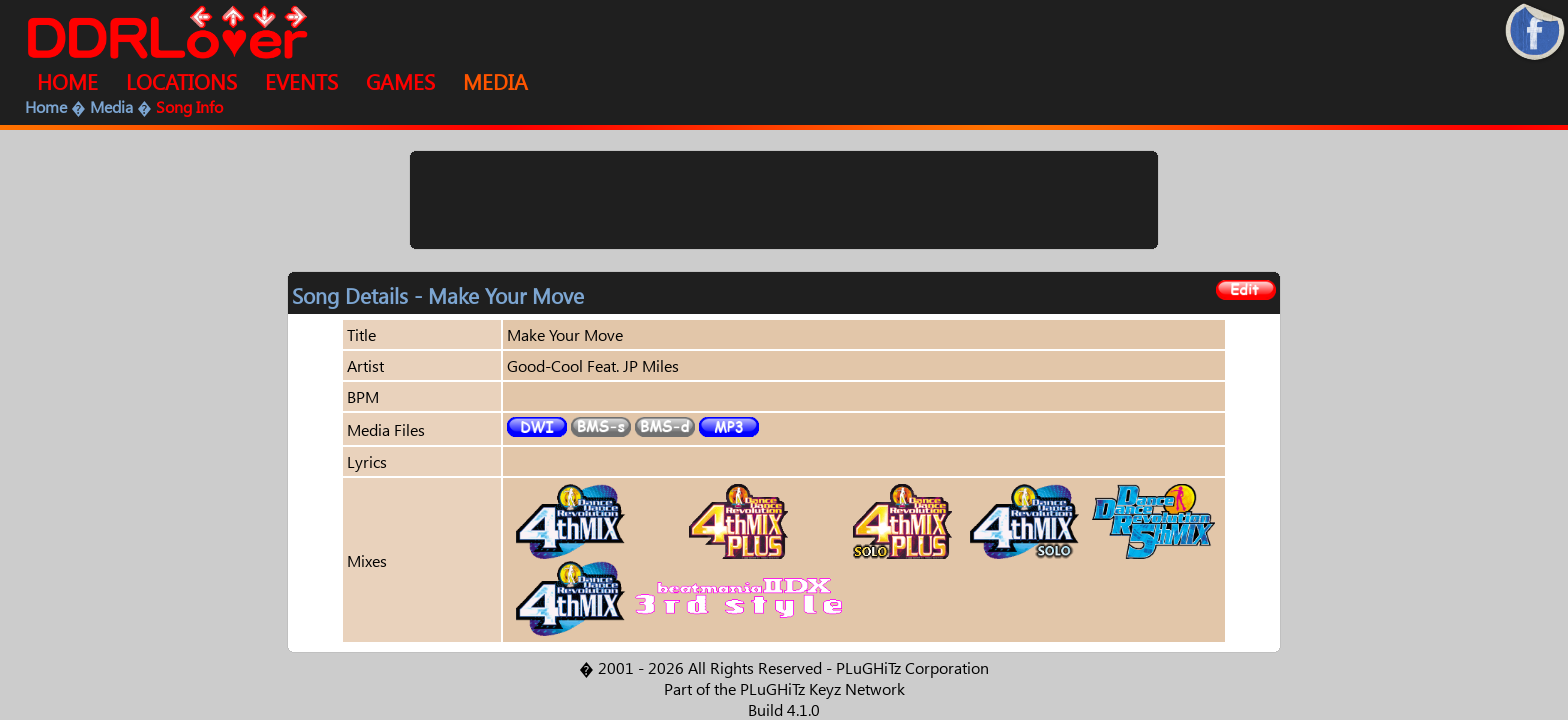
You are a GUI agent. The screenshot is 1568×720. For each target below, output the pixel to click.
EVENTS (301, 81)
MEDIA (495, 81)
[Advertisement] (784, 200)
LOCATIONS (181, 81)
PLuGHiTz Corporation (912, 667)
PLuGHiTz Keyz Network (822, 688)
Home (46, 106)
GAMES (400, 81)
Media (111, 106)
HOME (67, 81)
